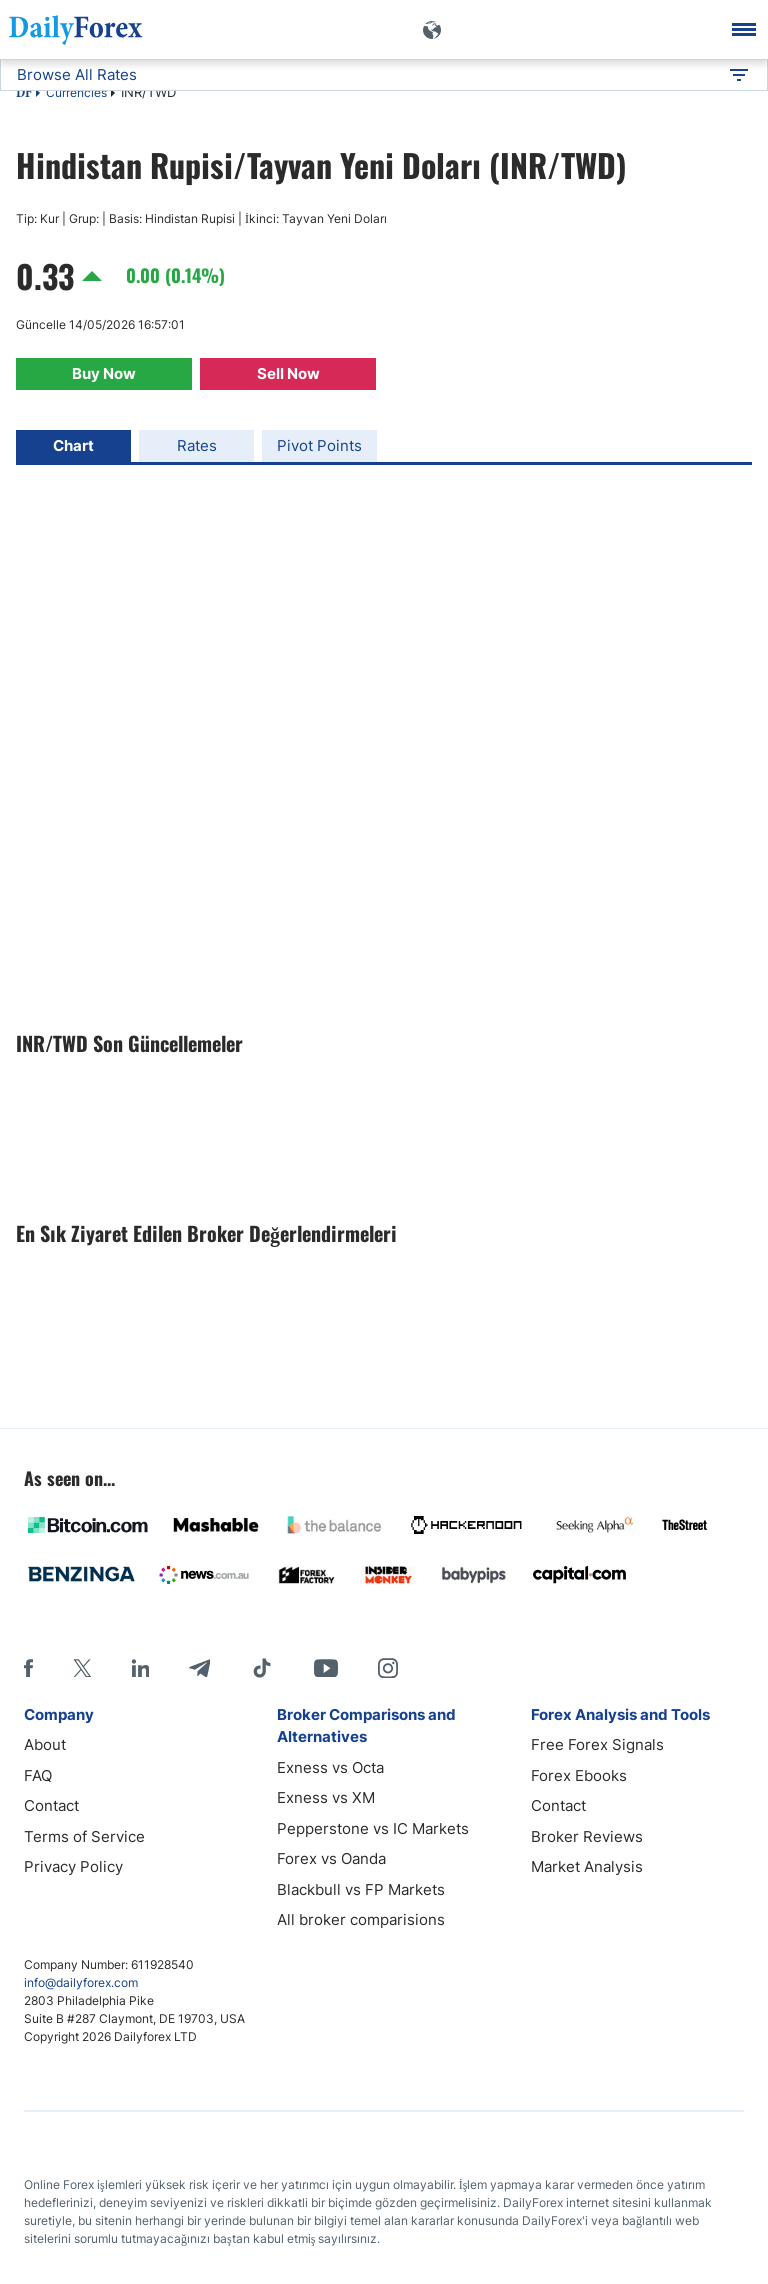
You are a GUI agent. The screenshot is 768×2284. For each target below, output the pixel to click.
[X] (82, 1668)
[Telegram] (199, 1668)
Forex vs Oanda (331, 1858)
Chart (73, 445)
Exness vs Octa (330, 1767)
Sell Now (288, 373)
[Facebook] (28, 1668)
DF (24, 94)
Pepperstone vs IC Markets (373, 1828)
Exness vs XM (326, 1797)
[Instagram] (388, 1668)
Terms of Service (84, 1836)
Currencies (76, 92)
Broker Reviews (587, 1836)
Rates (197, 445)
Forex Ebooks (579, 1775)
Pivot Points (319, 445)
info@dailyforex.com (81, 1982)
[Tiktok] (262, 1668)
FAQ (38, 1775)
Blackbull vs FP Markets (361, 1889)
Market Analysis (587, 1866)
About (45, 1744)
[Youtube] (326, 1668)
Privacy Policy (73, 1866)
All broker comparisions (361, 1919)
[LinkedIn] (140, 1668)
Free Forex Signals (597, 1744)
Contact (51, 1805)
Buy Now (104, 373)
